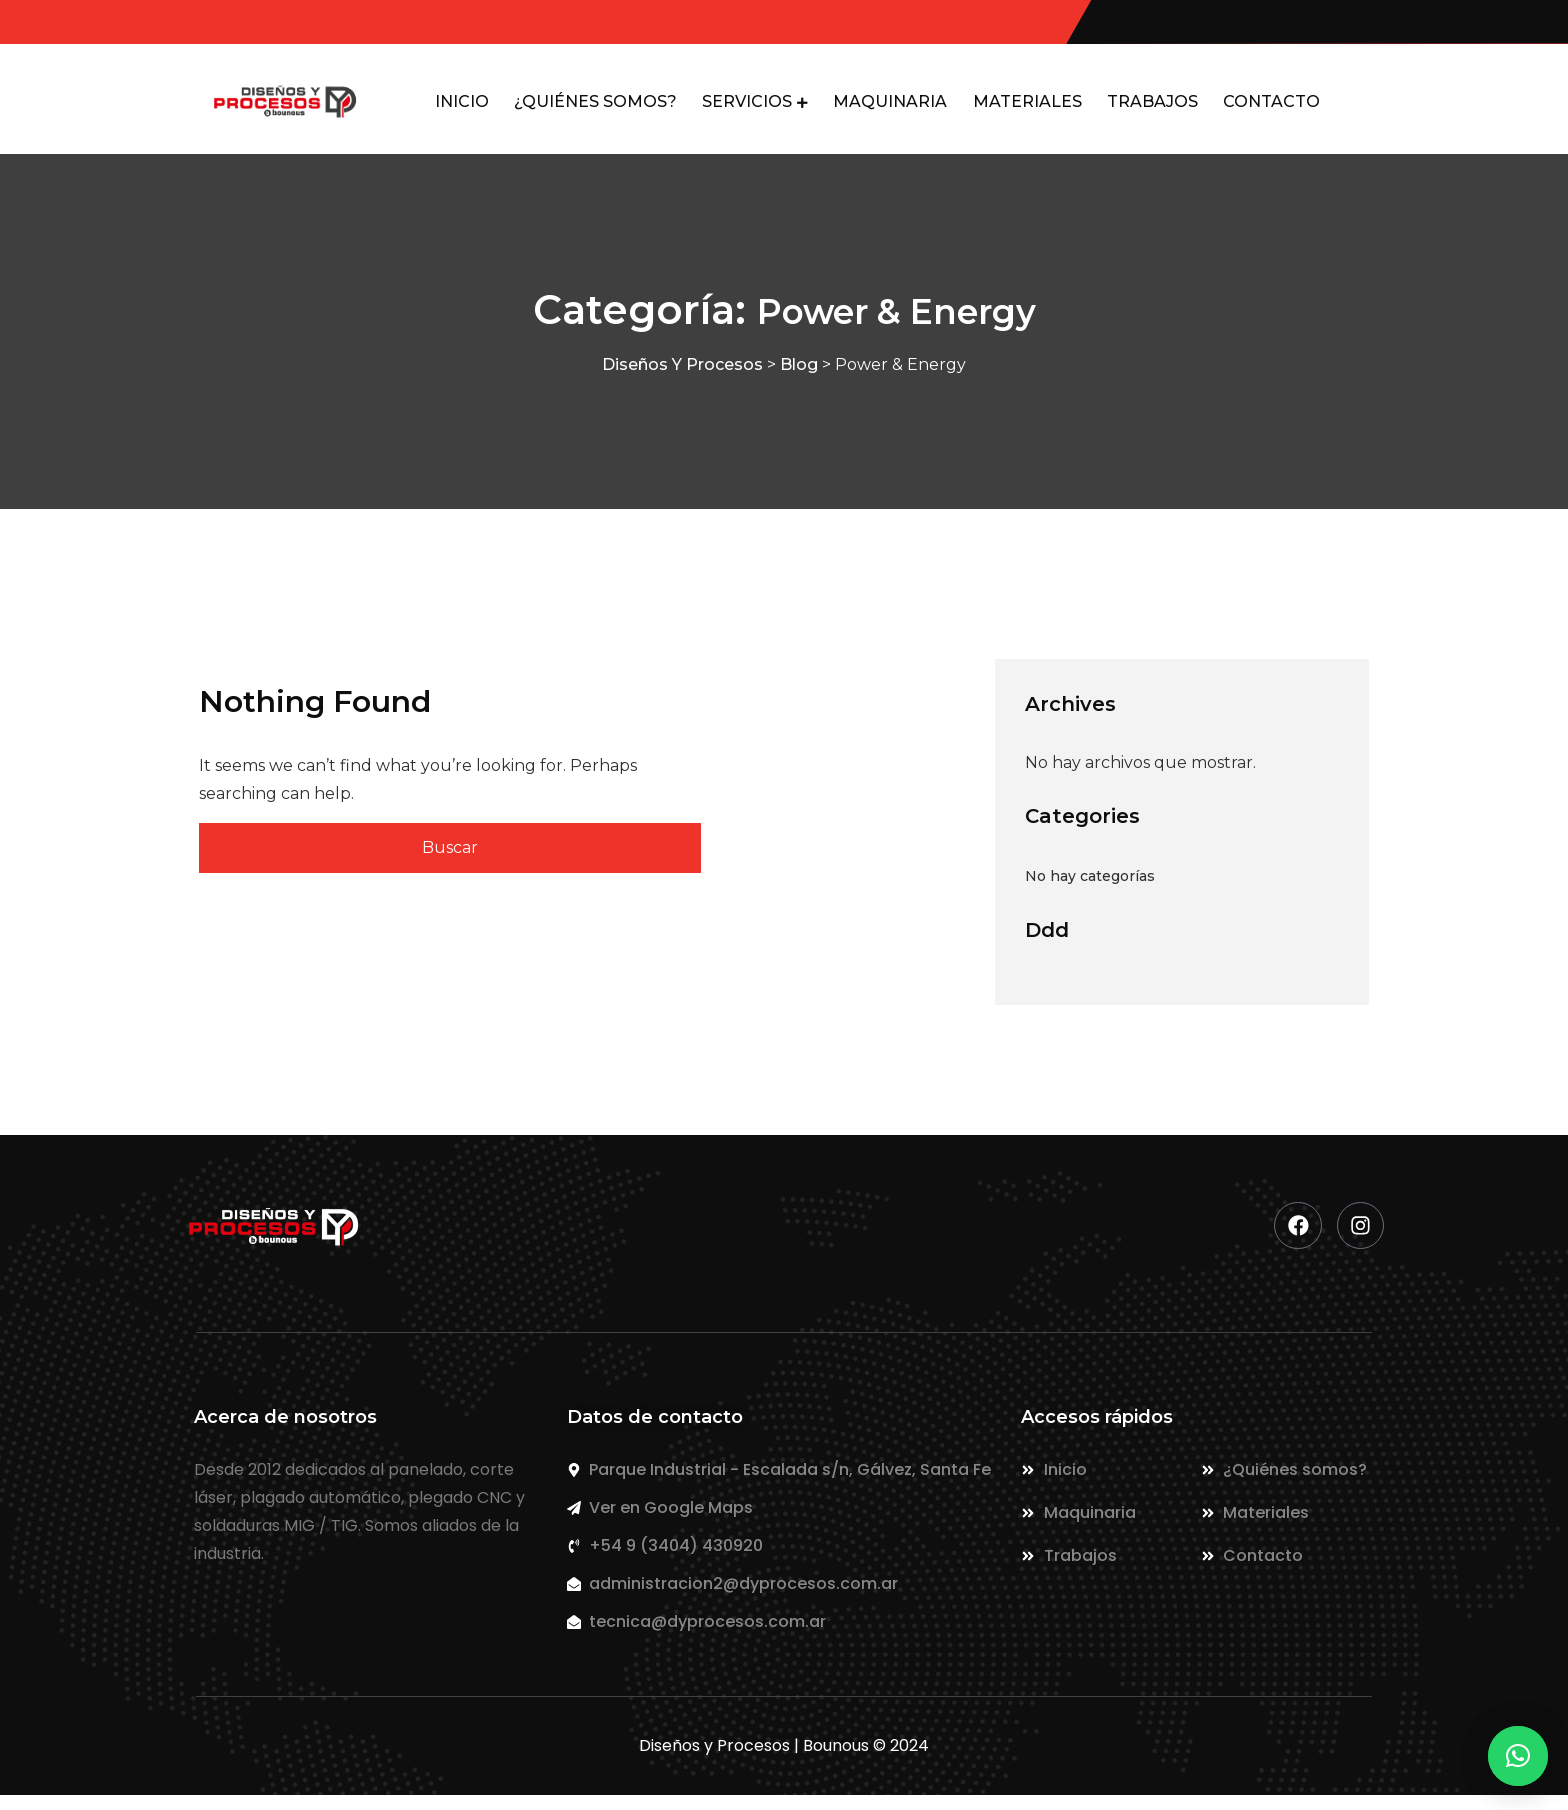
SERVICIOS (733, 108)
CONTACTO (1282, 108)
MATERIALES (1028, 108)
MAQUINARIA (887, 108)
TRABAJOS (1158, 108)
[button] (1518, 1756)
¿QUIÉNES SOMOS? (576, 108)
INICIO (438, 108)
